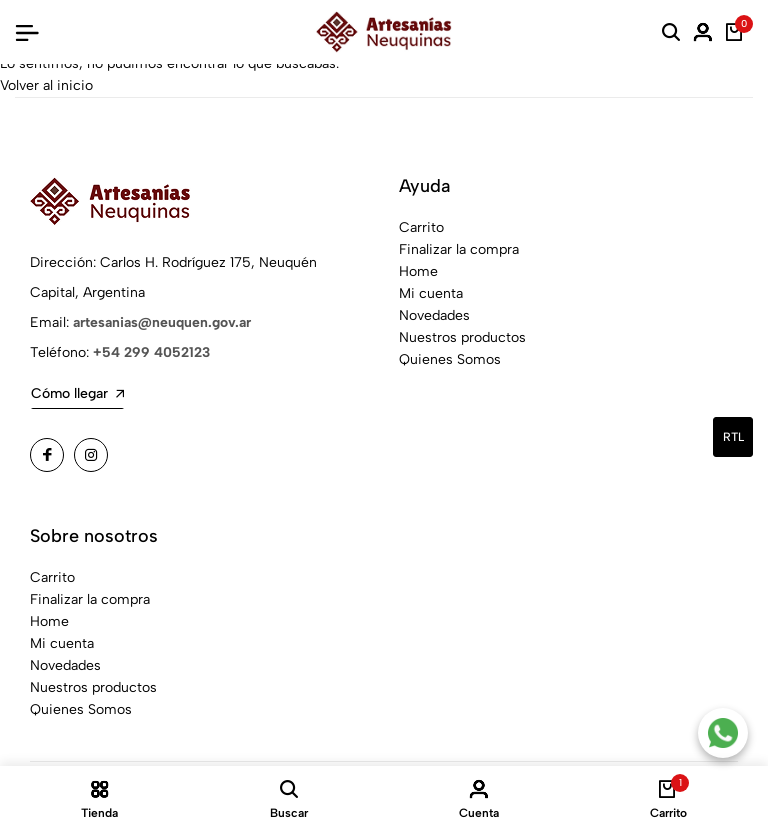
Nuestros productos (462, 337)
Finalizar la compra (459, 249)
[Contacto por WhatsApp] (723, 733)
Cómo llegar (77, 393)
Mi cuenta (431, 293)
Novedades (434, 315)
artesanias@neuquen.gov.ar (162, 322)
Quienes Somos (450, 359)
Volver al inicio (46, 85)
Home (418, 271)
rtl (733, 437)
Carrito (421, 227)
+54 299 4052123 (151, 352)
